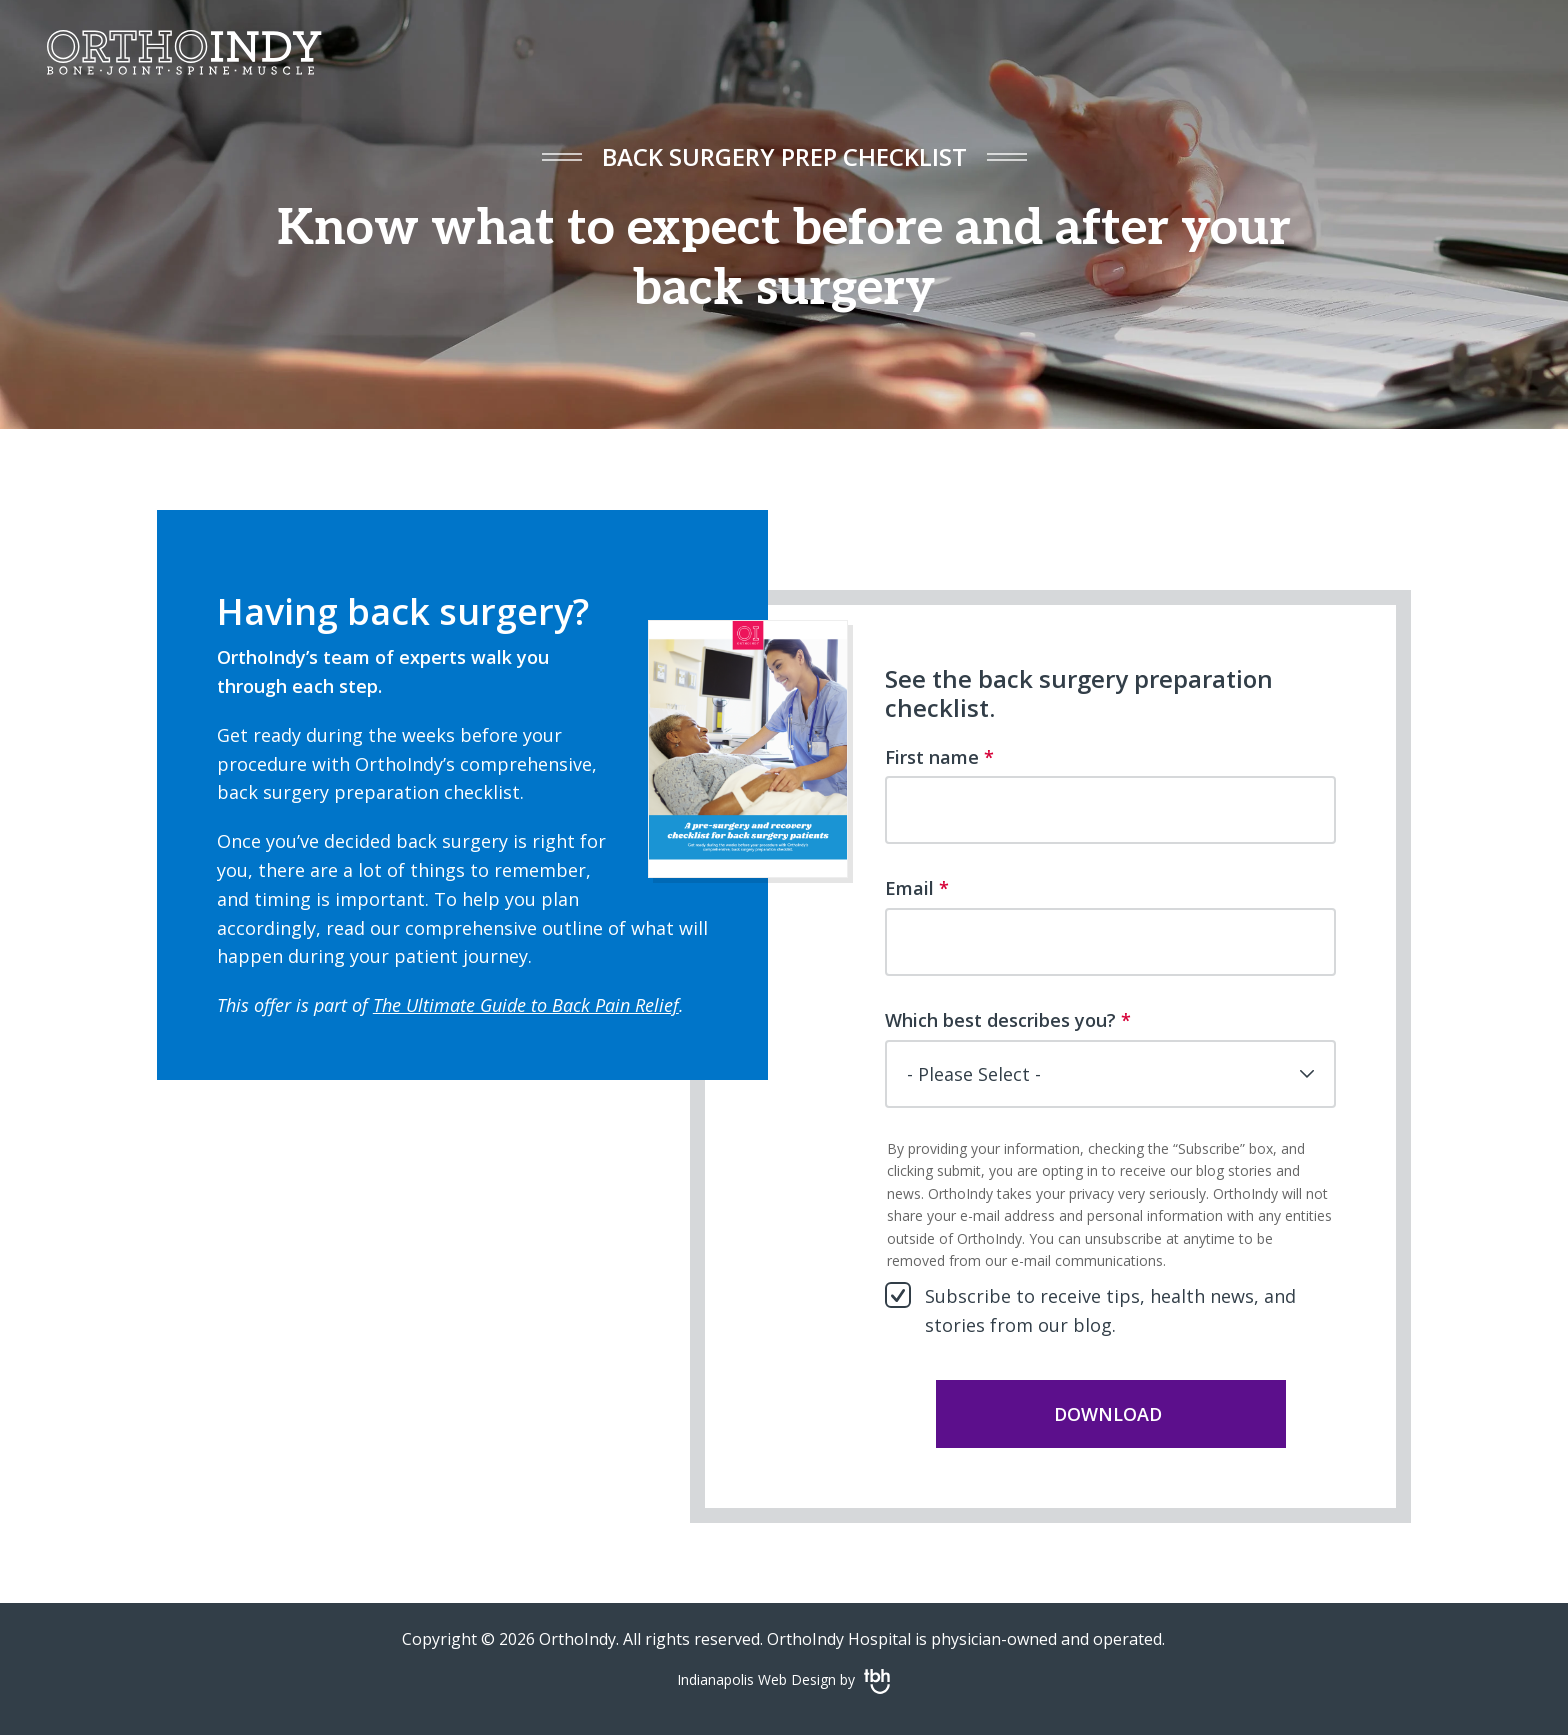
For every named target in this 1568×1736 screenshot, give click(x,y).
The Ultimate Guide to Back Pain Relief (526, 1005)
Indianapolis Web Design (756, 1679)
